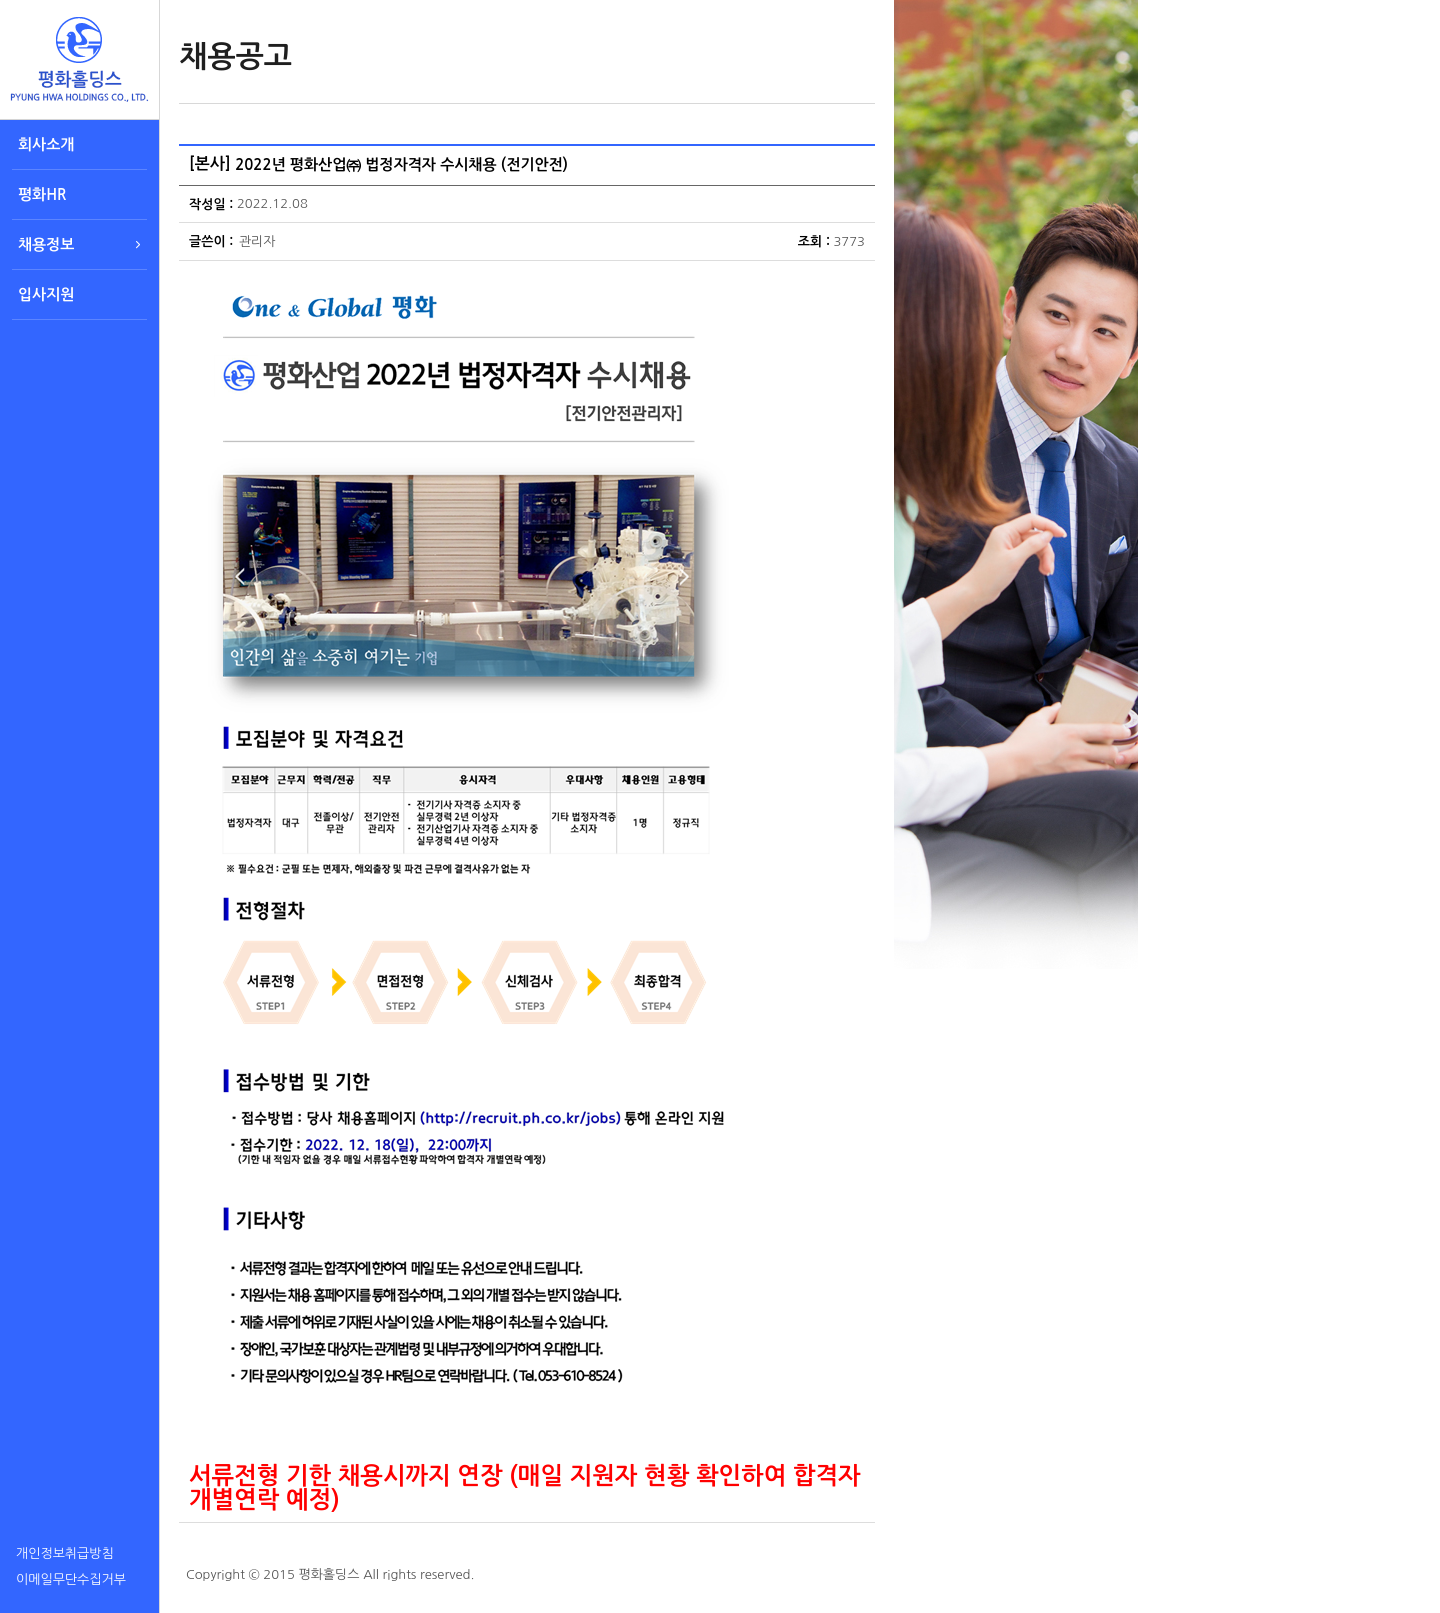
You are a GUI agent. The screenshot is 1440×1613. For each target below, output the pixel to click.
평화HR (42, 194)
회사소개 (46, 144)
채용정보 (46, 244)
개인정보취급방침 (65, 1553)
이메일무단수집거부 (71, 1579)
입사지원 (46, 294)
